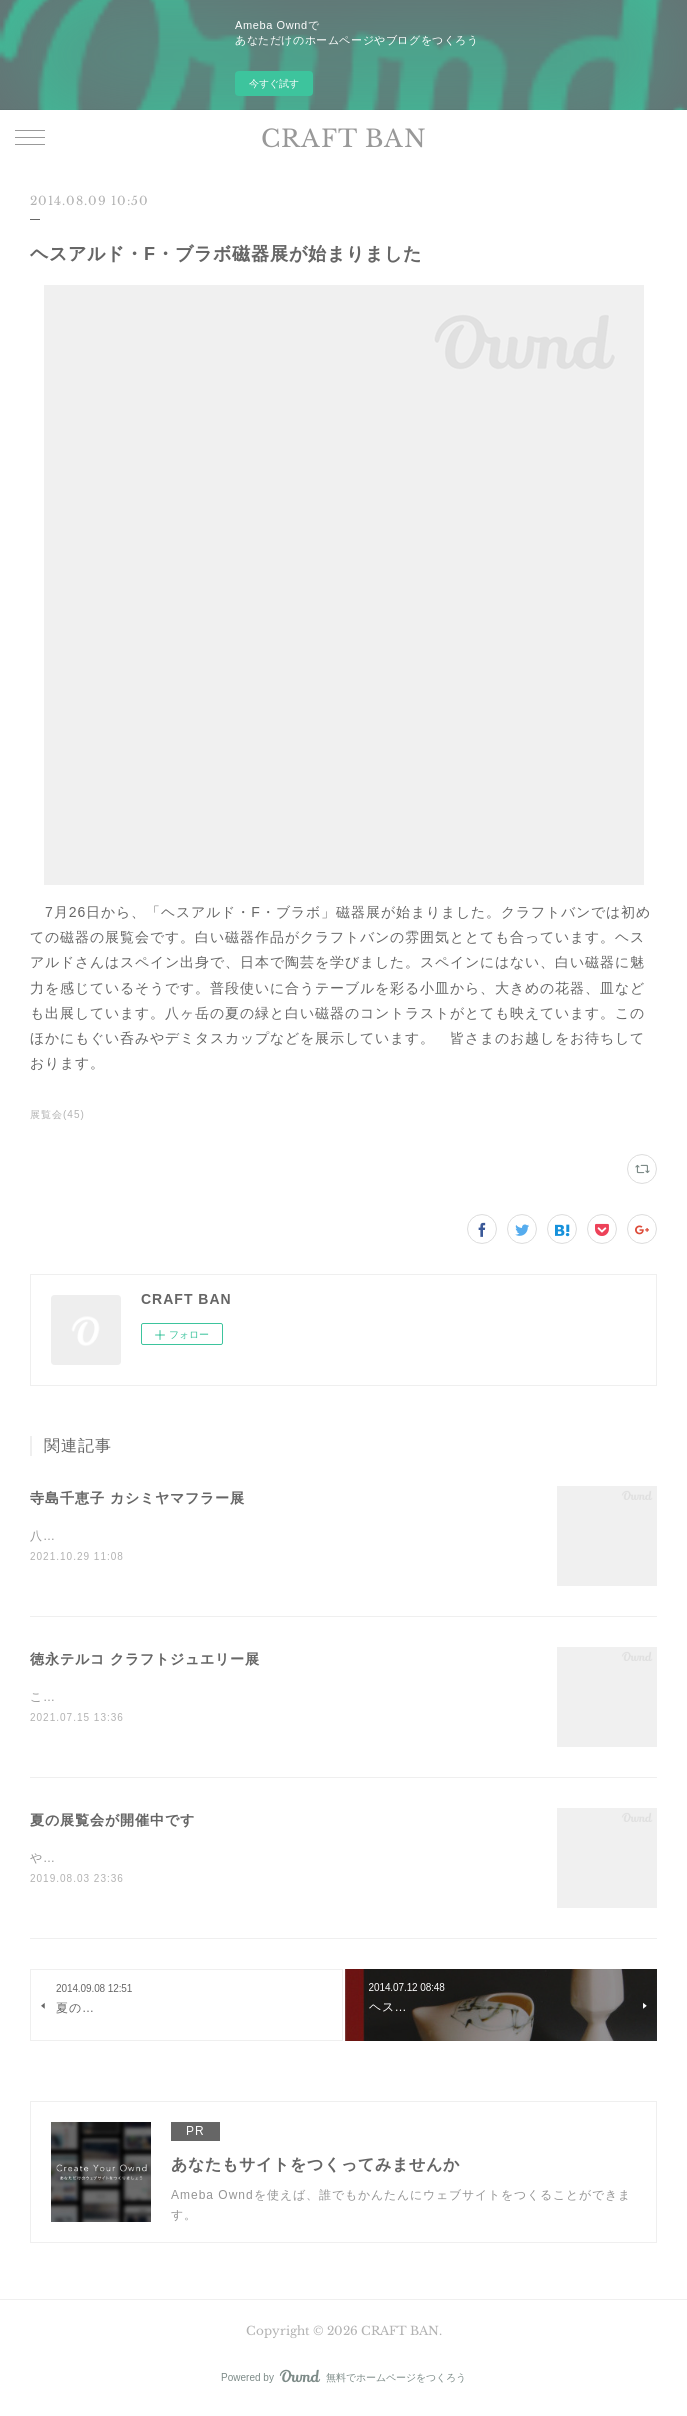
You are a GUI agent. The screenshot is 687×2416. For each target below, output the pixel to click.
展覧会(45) (57, 1114)
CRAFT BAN (344, 138)
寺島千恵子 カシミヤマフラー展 (137, 1498)
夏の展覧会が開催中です (112, 1823)
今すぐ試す (274, 83)
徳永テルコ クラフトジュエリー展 (145, 1661)
